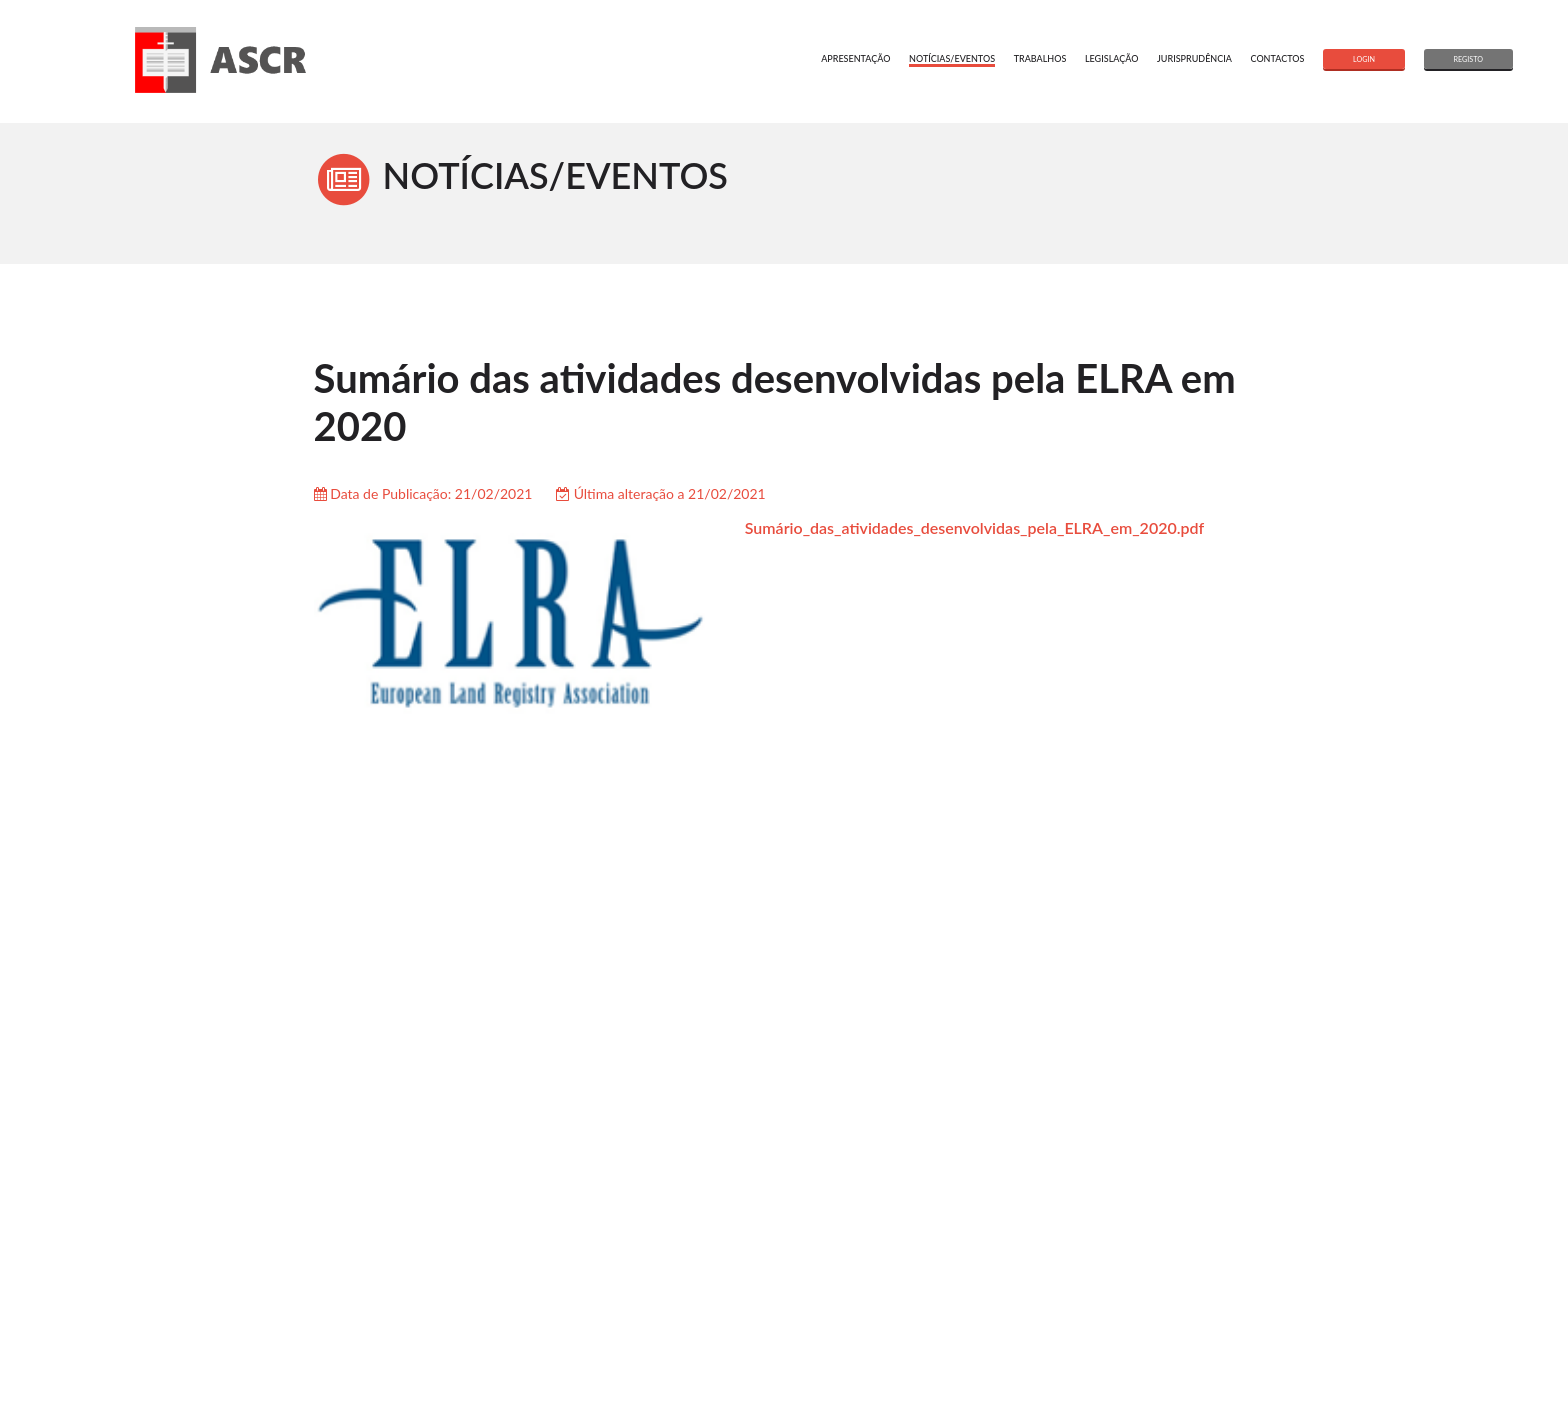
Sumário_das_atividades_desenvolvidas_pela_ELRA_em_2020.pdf (974, 527)
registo (1468, 59)
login (1364, 59)
